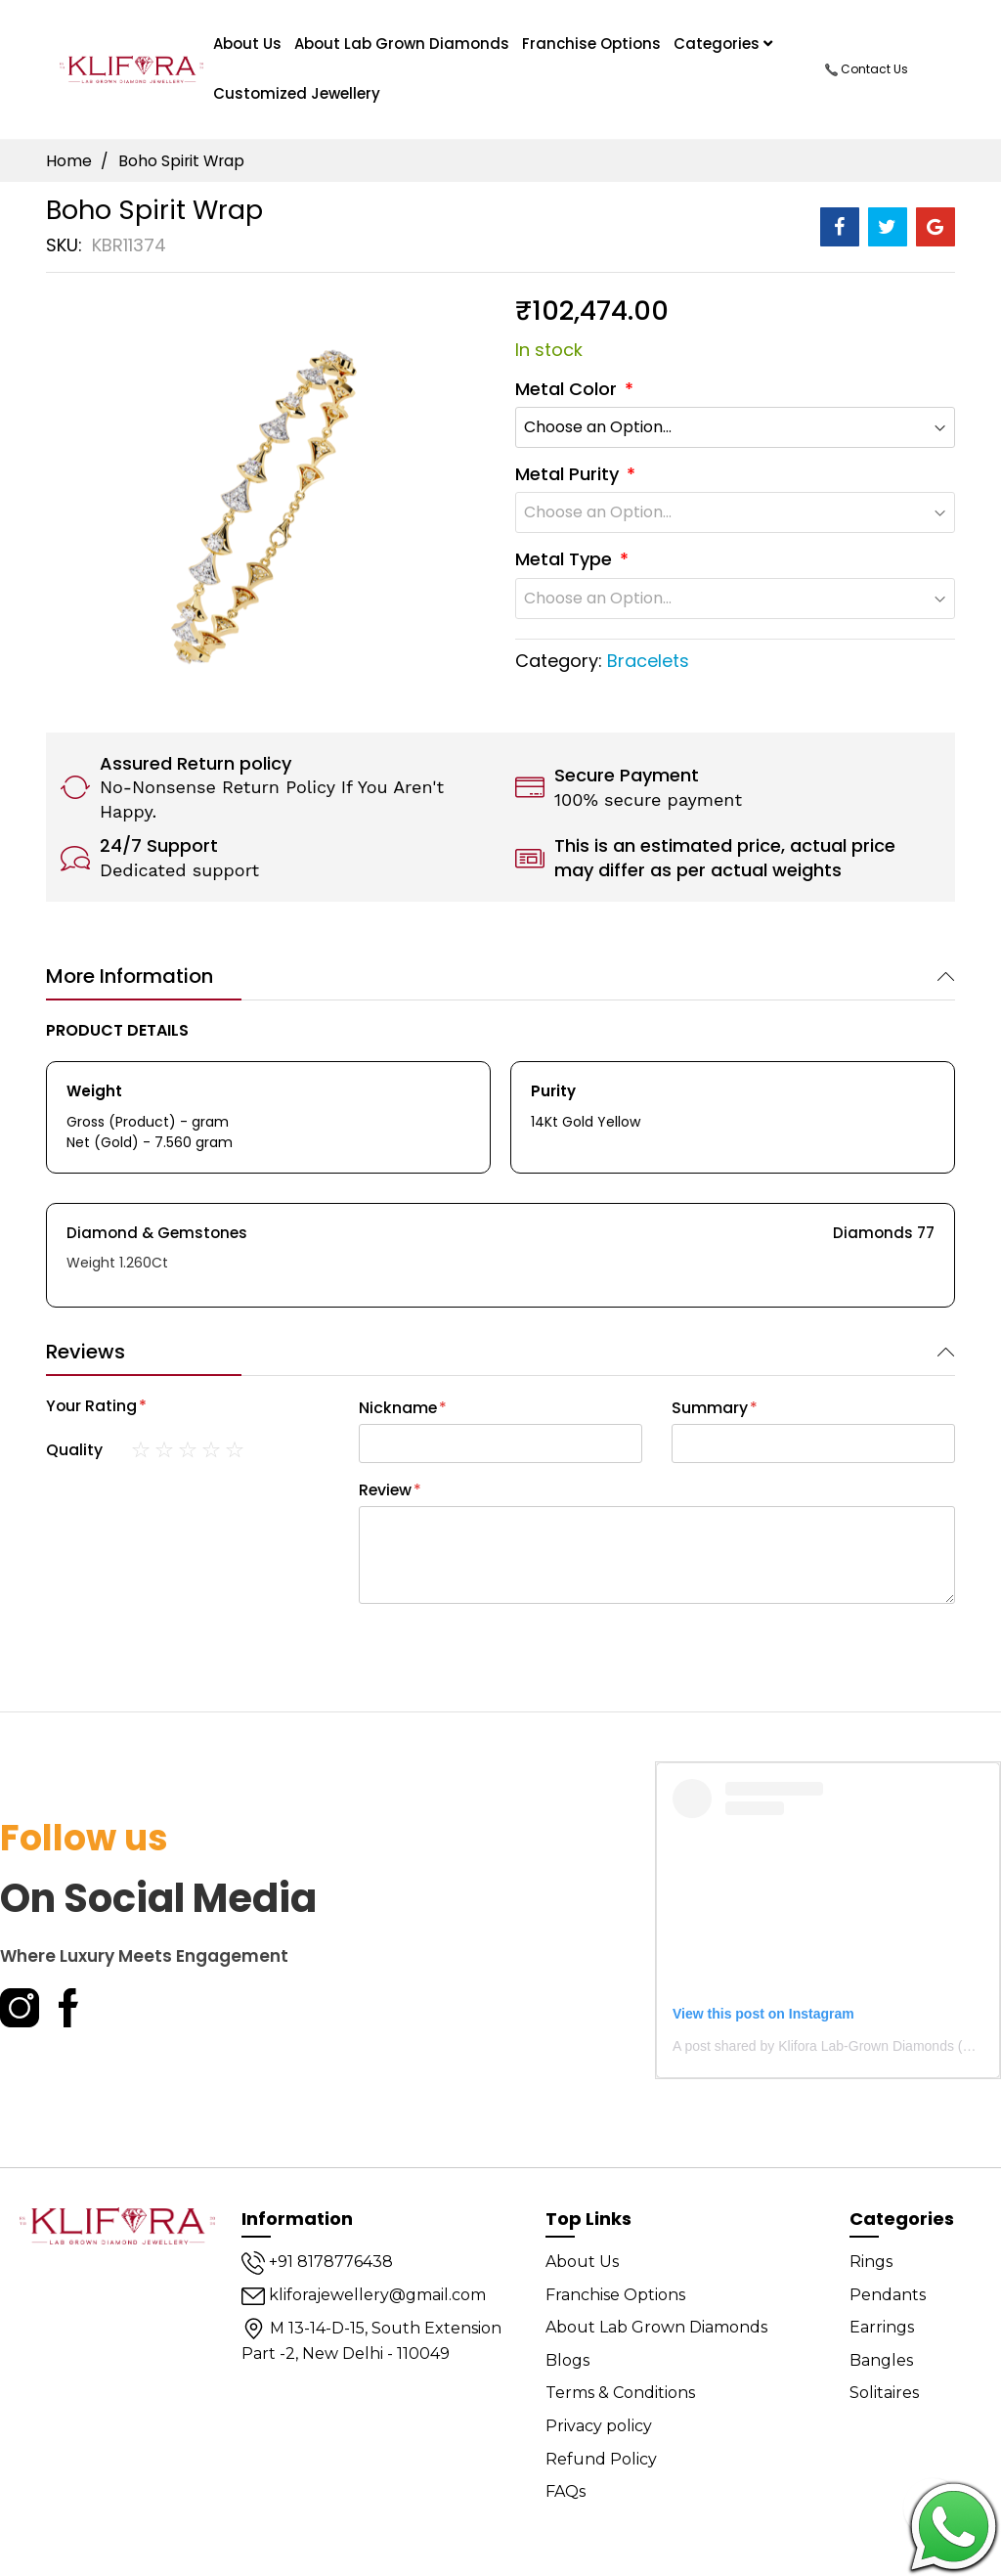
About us (247, 43)
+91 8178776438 (317, 2261)
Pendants (887, 2295)
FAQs (565, 2491)
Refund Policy (601, 2459)
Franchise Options (591, 43)
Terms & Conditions (620, 2392)
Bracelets (648, 660)
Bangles (881, 2360)
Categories (723, 43)
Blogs (567, 2360)
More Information (129, 976)
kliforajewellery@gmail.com (363, 2295)
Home (69, 161)
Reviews (85, 1351)
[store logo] (131, 69)
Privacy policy (598, 2426)
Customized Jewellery (296, 93)
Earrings (881, 2327)
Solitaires (884, 2392)
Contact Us (866, 69)
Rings (870, 2261)
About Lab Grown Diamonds (401, 43)
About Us (582, 2261)
